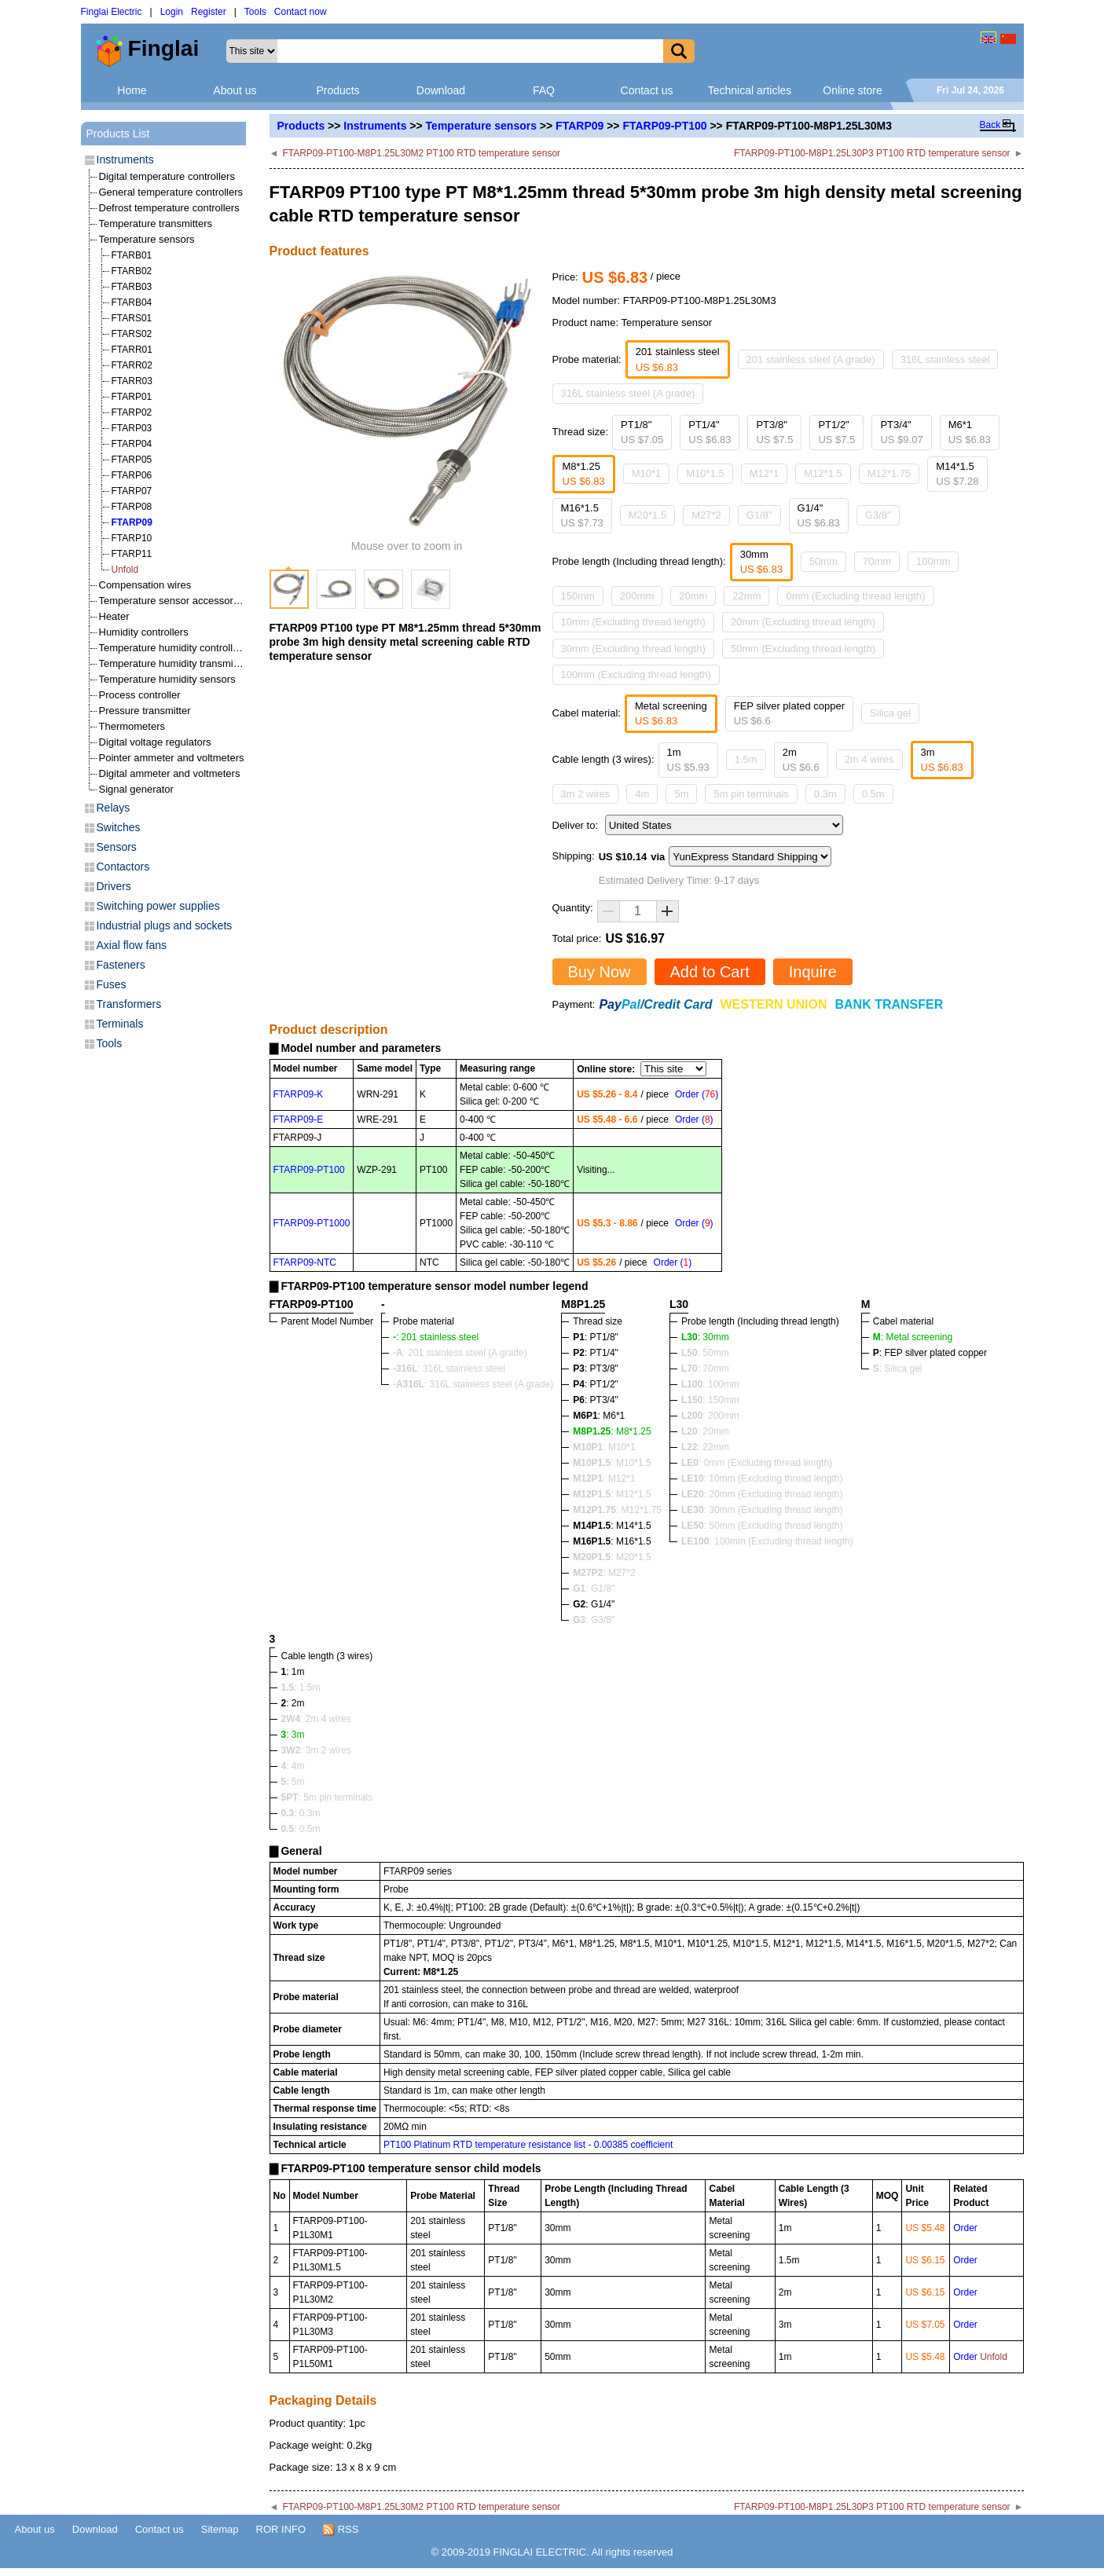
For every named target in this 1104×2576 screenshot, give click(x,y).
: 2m (293, 1703)
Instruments (374, 125)
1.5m (746, 759)
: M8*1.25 (612, 1431)
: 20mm (705, 1431)
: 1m (293, 1671)
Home (131, 90)
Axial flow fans (132, 945)
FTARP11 (132, 553)
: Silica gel (897, 1368)
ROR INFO (281, 2529)
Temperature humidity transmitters (176, 663)
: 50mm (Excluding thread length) (761, 1525)
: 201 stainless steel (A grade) (460, 1352)
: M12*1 (604, 1478)
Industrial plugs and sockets (165, 925)
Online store (852, 90)
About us (234, 90)
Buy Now (599, 971)
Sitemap (220, 2529)
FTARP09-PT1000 (311, 1223)
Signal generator (136, 789)
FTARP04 (132, 443)
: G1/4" (593, 1604)
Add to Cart (710, 971)
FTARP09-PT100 (664, 125)
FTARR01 (132, 349)
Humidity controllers (144, 632)
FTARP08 (132, 506)
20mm (693, 596)
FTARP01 (132, 396)
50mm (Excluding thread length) (803, 648)
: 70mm (705, 1368)
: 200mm (710, 1415)
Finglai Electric (111, 11)
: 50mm (705, 1352)
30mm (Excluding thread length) (633, 648)
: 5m (293, 1781)
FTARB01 (132, 255)
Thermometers (132, 726)
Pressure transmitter (145, 710)
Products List (118, 133)
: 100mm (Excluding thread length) (767, 1541)
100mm (933, 561)
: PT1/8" (595, 1337)
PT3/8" (774, 432)
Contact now (300, 11)
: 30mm (705, 1337)
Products (337, 90)
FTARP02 (132, 412)
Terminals (120, 1023)
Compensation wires (145, 585)
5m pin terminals (750, 794)
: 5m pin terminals (327, 1797)
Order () (696, 1094)
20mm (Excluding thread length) (803, 622)
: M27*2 (604, 1572)
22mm (746, 596)
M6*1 (969, 432)
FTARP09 (579, 125)
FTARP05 (132, 459)
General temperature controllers (171, 192)
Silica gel (890, 713)
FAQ (544, 90)
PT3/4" (901, 432)
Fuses (112, 984)
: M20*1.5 (612, 1557)
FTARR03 (132, 381)
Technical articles (750, 90)
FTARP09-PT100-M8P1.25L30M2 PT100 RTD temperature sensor (421, 153)
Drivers (114, 886)
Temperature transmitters (156, 223)
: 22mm (705, 1447)
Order (965, 2227)
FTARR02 (132, 365)
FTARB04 (132, 302)
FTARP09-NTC (304, 1262)
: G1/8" (593, 1588)
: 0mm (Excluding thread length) (756, 1462)
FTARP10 (132, 538)
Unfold (125, 569)
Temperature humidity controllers (173, 648)
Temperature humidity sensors (167, 679)
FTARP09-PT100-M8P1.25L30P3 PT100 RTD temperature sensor (872, 153)
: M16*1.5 (612, 1541)
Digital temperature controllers (167, 176)
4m (642, 794)
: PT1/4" (595, 1352)
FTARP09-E (298, 1119)
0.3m (825, 794)
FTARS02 (132, 333)
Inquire (813, 971)
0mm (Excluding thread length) (855, 596)
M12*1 (764, 473)
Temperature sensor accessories (173, 600)
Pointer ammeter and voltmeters (171, 758)
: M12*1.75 (617, 1509)
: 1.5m (301, 1687)
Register (208, 11)
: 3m (293, 1734)
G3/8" (878, 515)
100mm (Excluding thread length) (636, 674)
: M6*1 (599, 1415)
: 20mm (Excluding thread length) (761, 1494)
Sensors (117, 847)
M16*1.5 (582, 515)
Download (440, 90)
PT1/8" (642, 432)
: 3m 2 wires (316, 1750)
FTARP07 (132, 491)
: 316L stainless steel (449, 1368)
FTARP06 (132, 475)
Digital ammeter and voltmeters (169, 773)
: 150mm (710, 1399)
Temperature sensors (481, 125)
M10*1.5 (705, 473)
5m (681, 794)
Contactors (123, 866)
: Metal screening (912, 1337)
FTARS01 (132, 318)
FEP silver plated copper (789, 713)
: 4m (293, 1766)
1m (688, 760)
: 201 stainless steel (436, 1337)
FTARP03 (132, 428)
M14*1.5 (957, 474)
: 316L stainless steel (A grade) (473, 1384)
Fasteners (121, 964)
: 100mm (710, 1384)
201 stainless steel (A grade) (810, 359)
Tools (255, 11)
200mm (637, 596)
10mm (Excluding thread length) (633, 622)
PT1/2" (836, 432)
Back (990, 124)
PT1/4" (709, 432)
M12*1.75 (889, 473)
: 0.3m (301, 1813)
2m (801, 760)
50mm (823, 561)
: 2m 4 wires (316, 1718)
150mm (578, 596)
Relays (113, 807)
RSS (340, 2529)
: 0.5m (301, 1828)
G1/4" (819, 515)
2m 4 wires (869, 759)
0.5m (873, 794)
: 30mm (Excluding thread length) (761, 1509)
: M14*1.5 (612, 1525)
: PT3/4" (595, 1399)
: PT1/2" (595, 1384)
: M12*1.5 (612, 1494)
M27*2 (706, 515)
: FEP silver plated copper (930, 1352)
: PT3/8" (595, 1368)
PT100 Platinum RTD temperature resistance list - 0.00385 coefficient (528, 2144)
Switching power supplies (158, 906)
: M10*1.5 (612, 1462)
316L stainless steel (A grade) (628, 393)
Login (171, 11)
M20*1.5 (647, 515)
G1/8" (759, 515)
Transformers (129, 1004)
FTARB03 (132, 286)
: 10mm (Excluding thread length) (761, 1478)
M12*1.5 (823, 473)
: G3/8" (593, 1619)
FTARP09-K (298, 1094)
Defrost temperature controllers (169, 208)
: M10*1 (604, 1447)
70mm (877, 561)
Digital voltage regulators (155, 742)
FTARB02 (132, 271)
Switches (119, 827)
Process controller (140, 695)
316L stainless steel (945, 359)
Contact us (647, 90)
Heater (114, 616)
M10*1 (647, 473)
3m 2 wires (586, 794)
